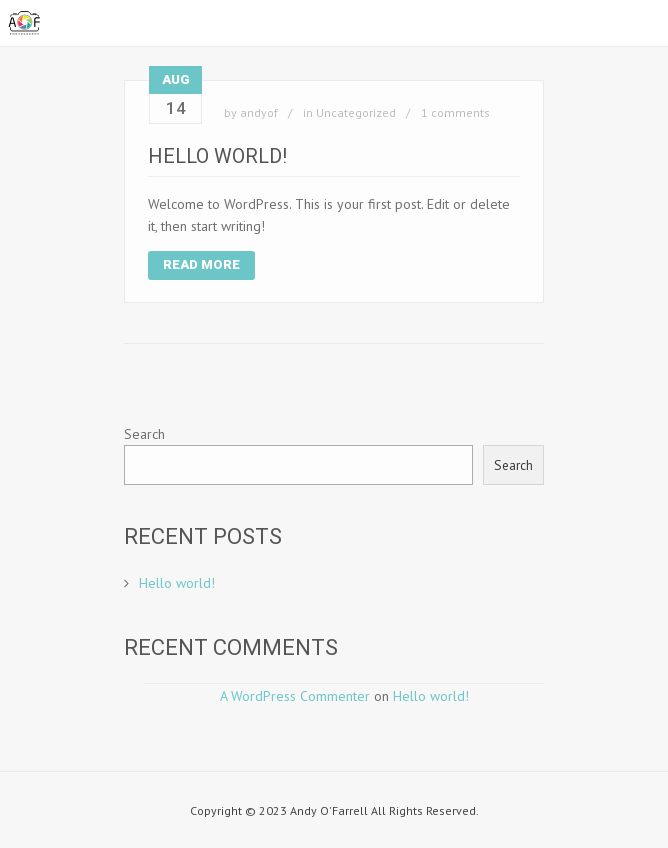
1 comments (455, 112)
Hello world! (217, 156)
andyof (259, 112)
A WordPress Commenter (295, 696)
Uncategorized (356, 112)
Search (144, 434)
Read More (201, 264)
